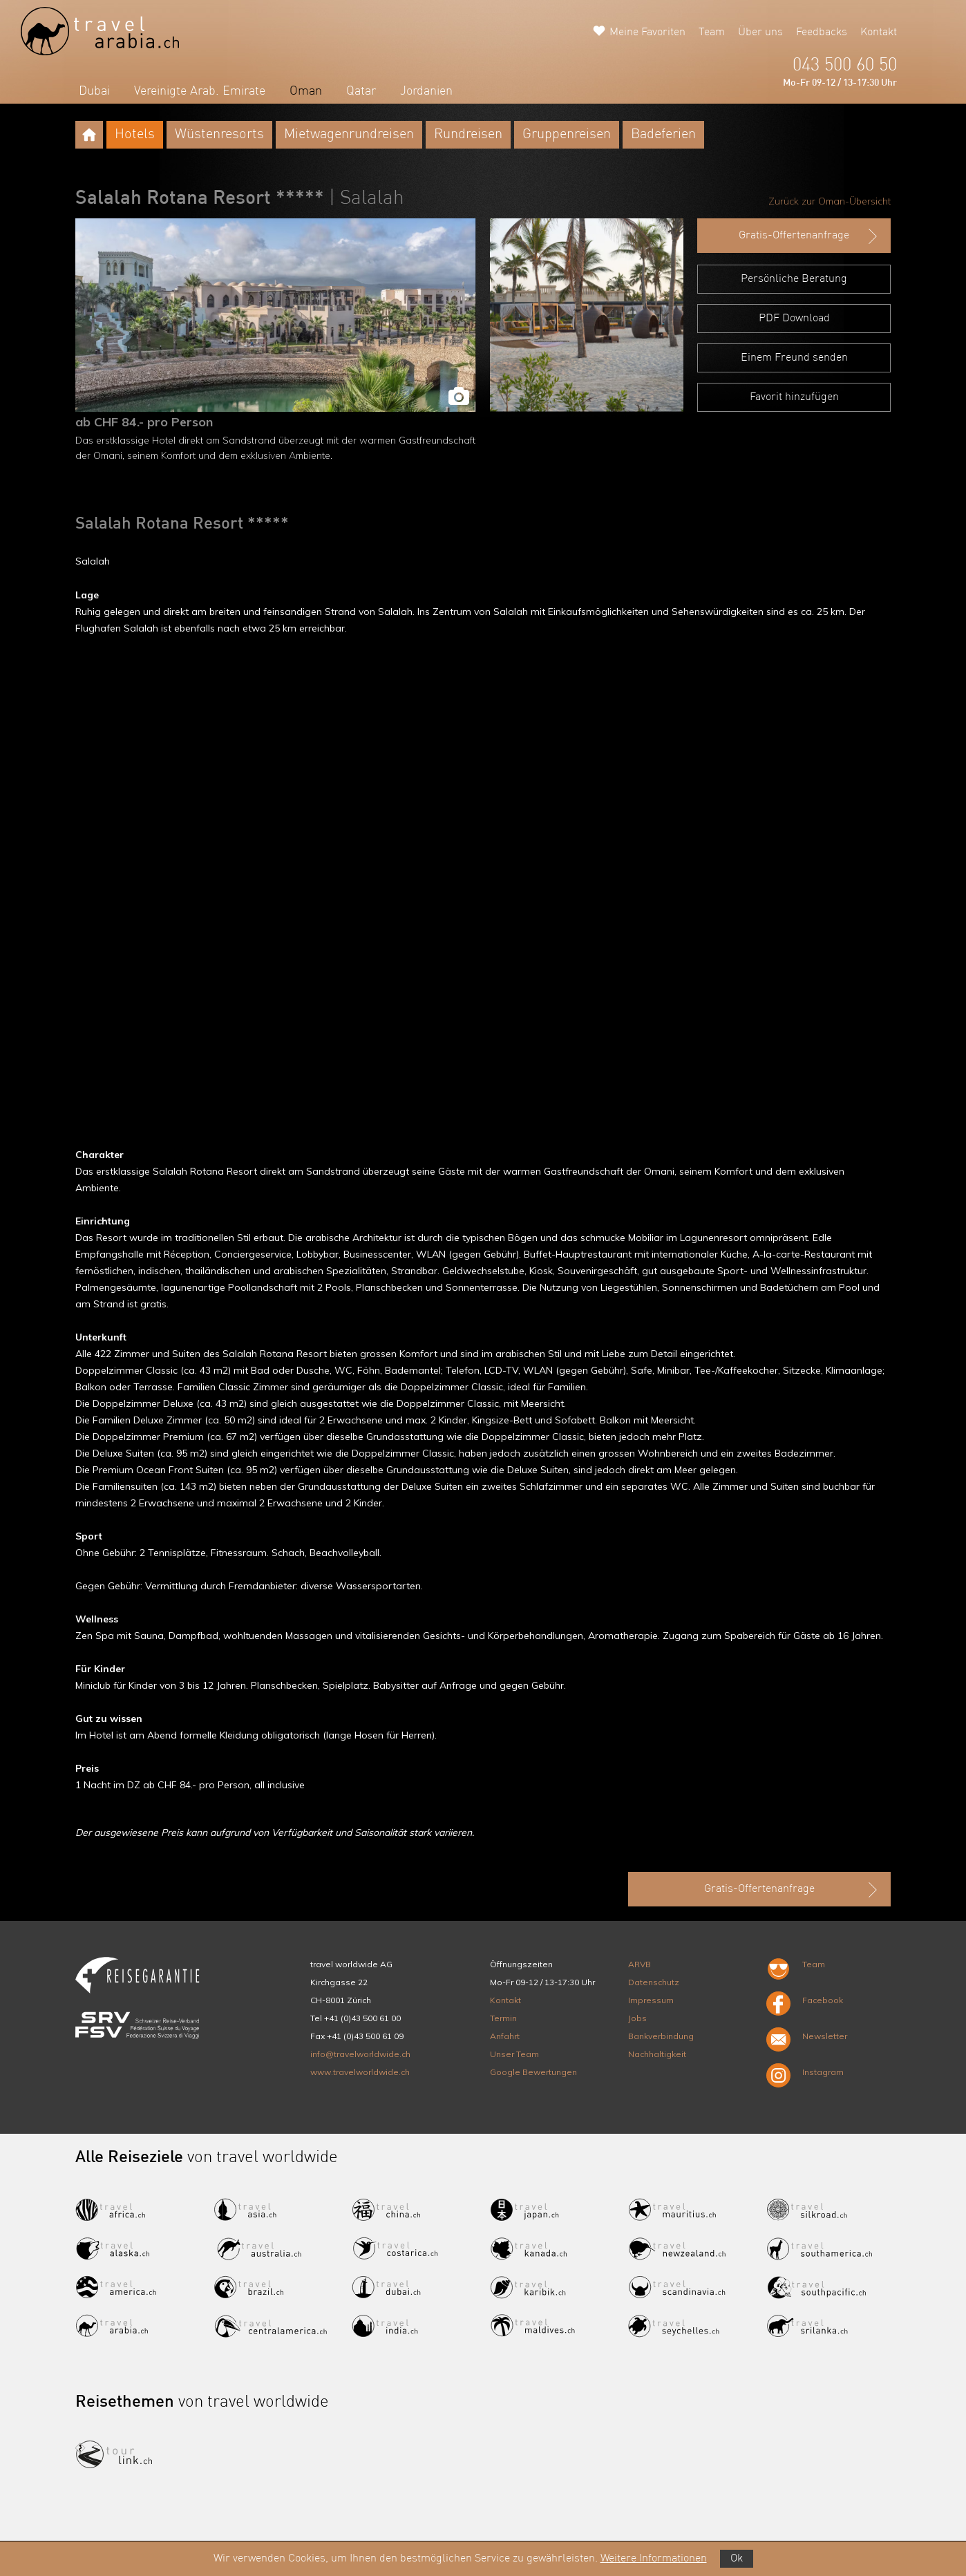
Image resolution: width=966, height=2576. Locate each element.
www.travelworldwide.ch (360, 2072)
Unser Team (514, 2054)
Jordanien (426, 91)
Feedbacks (821, 32)
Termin (503, 2018)
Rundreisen (468, 135)
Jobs (637, 2018)
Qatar (361, 91)
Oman (306, 91)
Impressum (651, 2000)
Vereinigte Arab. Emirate (199, 91)
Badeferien (663, 135)
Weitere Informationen (653, 2558)
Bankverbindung (661, 2036)
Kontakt (878, 32)
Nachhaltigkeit (657, 2054)
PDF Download (794, 318)
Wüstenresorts (219, 135)
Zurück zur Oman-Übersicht (829, 201)
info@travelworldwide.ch (360, 2054)
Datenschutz (653, 1982)
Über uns (760, 32)
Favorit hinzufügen (794, 397)
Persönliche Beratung (794, 279)
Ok (736, 2558)
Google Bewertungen (533, 2072)
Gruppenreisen (566, 135)
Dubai (94, 91)
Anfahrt (505, 2036)
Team (712, 32)
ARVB (639, 1964)
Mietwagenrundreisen (349, 135)
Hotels (135, 135)
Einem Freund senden (794, 357)
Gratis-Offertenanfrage (809, 236)
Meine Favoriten (647, 32)
